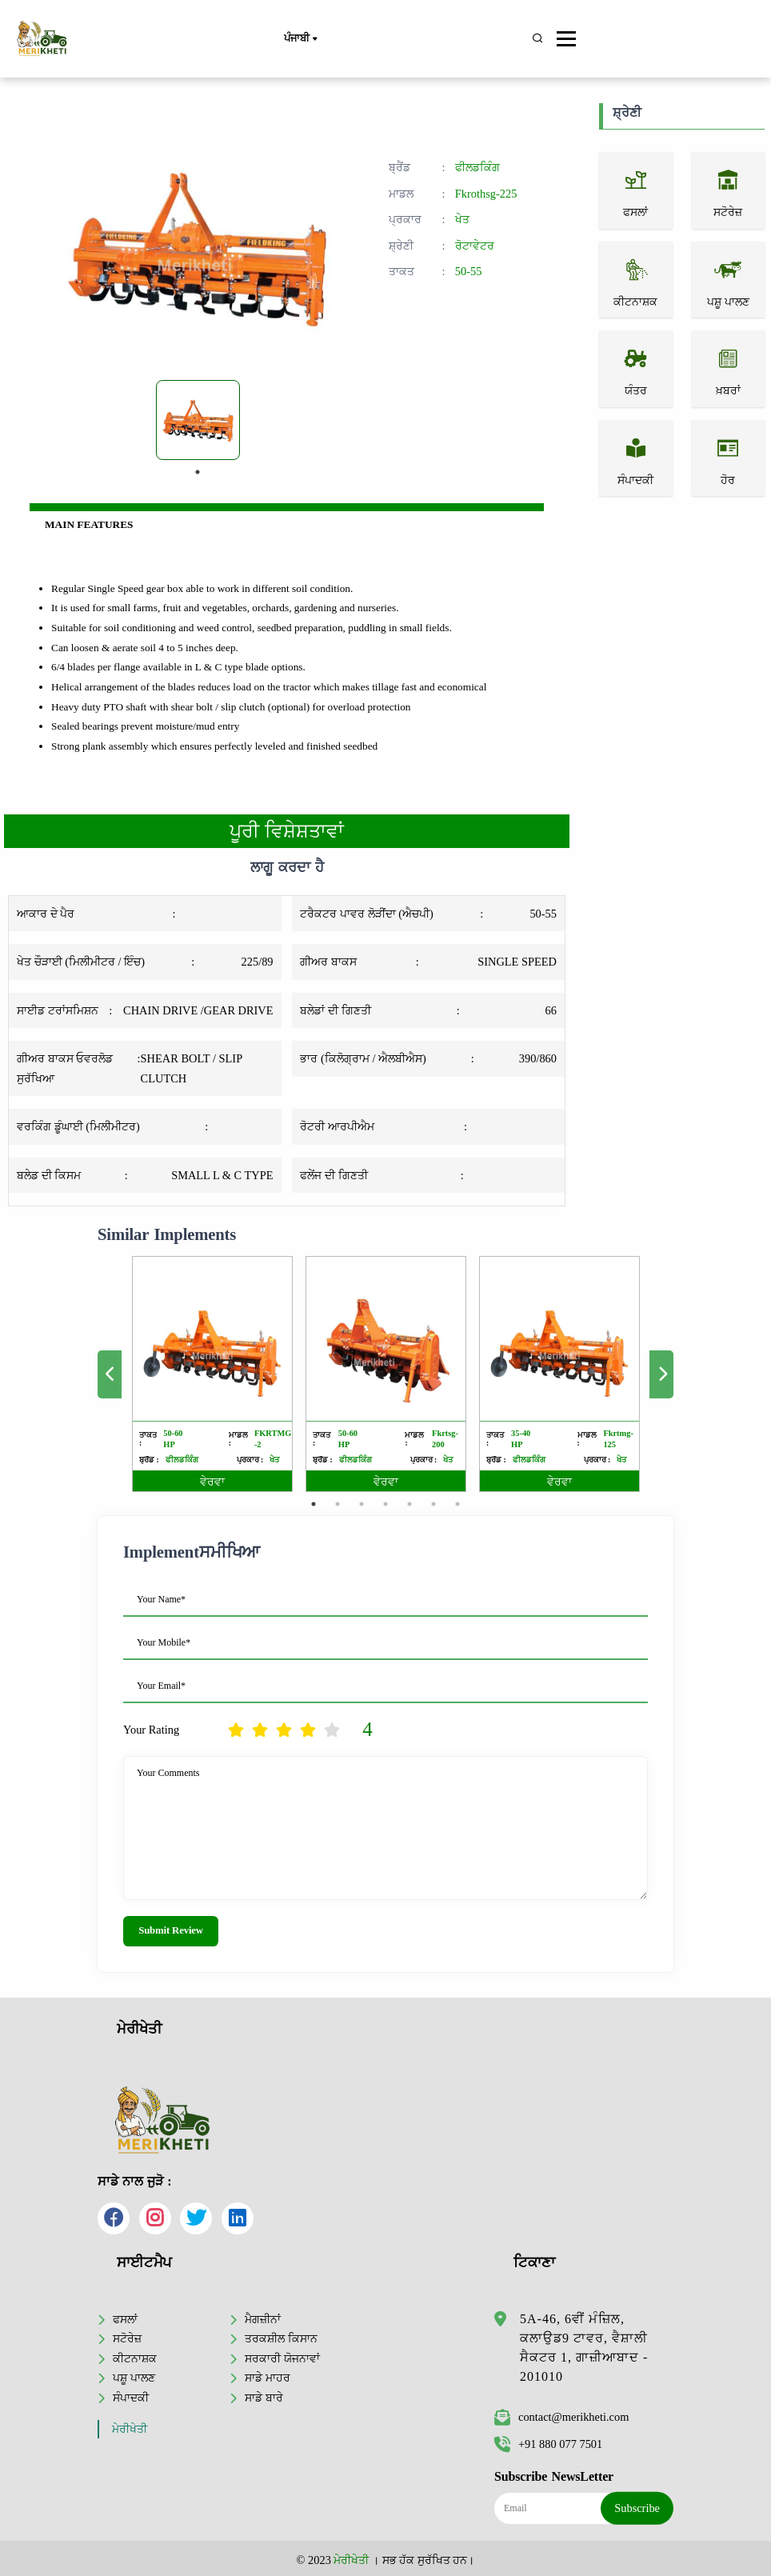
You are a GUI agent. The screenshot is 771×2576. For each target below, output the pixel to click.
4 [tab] (385, 1504)
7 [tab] (457, 1504)
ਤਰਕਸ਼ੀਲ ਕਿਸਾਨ (281, 2338)
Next (661, 1374)
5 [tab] (409, 1504)
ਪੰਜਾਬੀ (300, 39)
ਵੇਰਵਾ (212, 1482)
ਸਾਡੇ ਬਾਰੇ (264, 2397)
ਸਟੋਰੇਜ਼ (127, 2338)
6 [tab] (433, 1504)
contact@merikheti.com (561, 2416)
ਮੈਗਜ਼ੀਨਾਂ (263, 2319)
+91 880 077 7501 (548, 2444)
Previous (110, 1374)
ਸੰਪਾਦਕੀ (131, 2397)
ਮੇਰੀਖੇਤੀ (129, 2429)
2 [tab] (338, 1504)
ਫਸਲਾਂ (125, 2319)
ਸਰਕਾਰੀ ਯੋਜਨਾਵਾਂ (282, 2358)
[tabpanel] (198, 420)
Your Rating (151, 1729)
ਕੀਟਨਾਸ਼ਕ (135, 2358)
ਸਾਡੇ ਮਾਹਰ (267, 2377)
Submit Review (170, 1930)
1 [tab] (198, 472)
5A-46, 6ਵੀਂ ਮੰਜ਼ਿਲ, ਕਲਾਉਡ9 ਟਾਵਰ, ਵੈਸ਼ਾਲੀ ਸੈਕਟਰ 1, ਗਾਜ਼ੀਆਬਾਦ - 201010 (584, 2347)
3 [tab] (362, 1504)
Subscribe (637, 2508)
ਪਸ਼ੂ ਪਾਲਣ (134, 2377)
